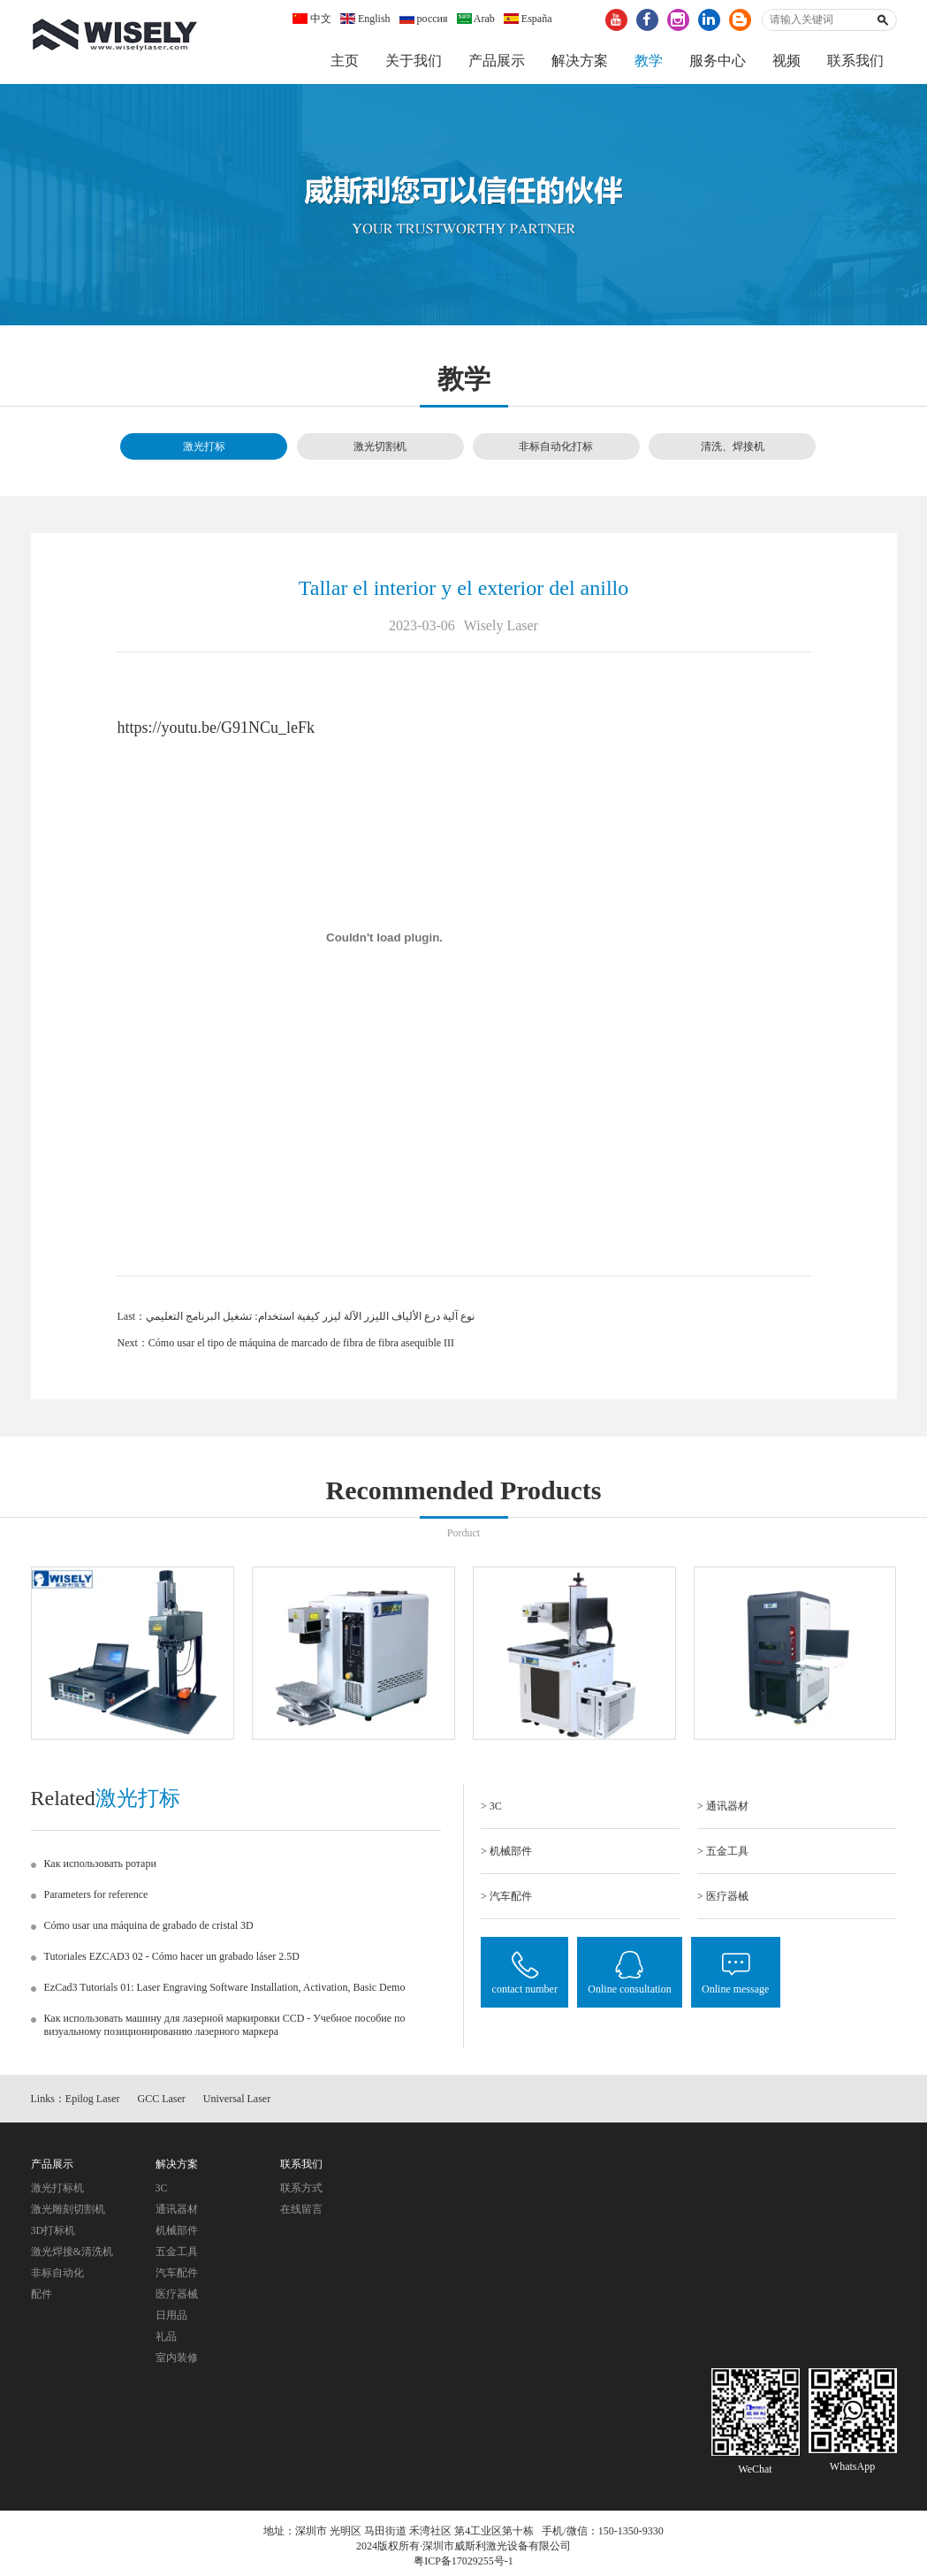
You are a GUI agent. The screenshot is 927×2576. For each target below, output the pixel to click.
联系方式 (301, 2192)
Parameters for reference (96, 1899)
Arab (476, 18)
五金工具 (177, 2256)
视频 (786, 60)
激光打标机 (57, 2192)
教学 (648, 60)
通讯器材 (177, 2213)
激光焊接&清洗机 (72, 2256)
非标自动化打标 (556, 452)
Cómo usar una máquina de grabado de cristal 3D (149, 1930)
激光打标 (204, 452)
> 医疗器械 (722, 1900)
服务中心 (717, 60)
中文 (312, 18)
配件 (41, 2298)
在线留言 (301, 2213)
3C (162, 2192)
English (365, 18)
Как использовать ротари (100, 1868)
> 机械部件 (506, 1855)
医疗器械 (177, 2298)
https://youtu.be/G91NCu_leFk (216, 732)
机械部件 (177, 2235)
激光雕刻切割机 (68, 2213)
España (528, 18)
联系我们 (855, 60)
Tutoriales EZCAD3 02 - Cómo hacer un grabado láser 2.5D (172, 1961)
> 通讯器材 (722, 1810)
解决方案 (579, 60)
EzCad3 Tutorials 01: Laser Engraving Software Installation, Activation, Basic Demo (225, 1991)
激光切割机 (380, 452)
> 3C (491, 1810)
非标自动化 (57, 2277)
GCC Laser (162, 2104)
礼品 (166, 2341)
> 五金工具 (722, 1855)
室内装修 (177, 2362)
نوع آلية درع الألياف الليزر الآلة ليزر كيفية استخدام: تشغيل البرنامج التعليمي (310, 1321)
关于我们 (413, 60)
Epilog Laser (92, 2104)
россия (423, 18)
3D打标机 (53, 2235)
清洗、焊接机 (732, 452)
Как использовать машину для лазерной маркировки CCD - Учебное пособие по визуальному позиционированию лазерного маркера (225, 2029)
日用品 (171, 2319)
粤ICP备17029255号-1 (463, 2566)
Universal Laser (236, 2104)
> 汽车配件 (506, 1900)
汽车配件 (177, 2277)
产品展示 (496, 60)
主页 (345, 60)
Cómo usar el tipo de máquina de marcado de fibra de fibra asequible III (301, 1347)
